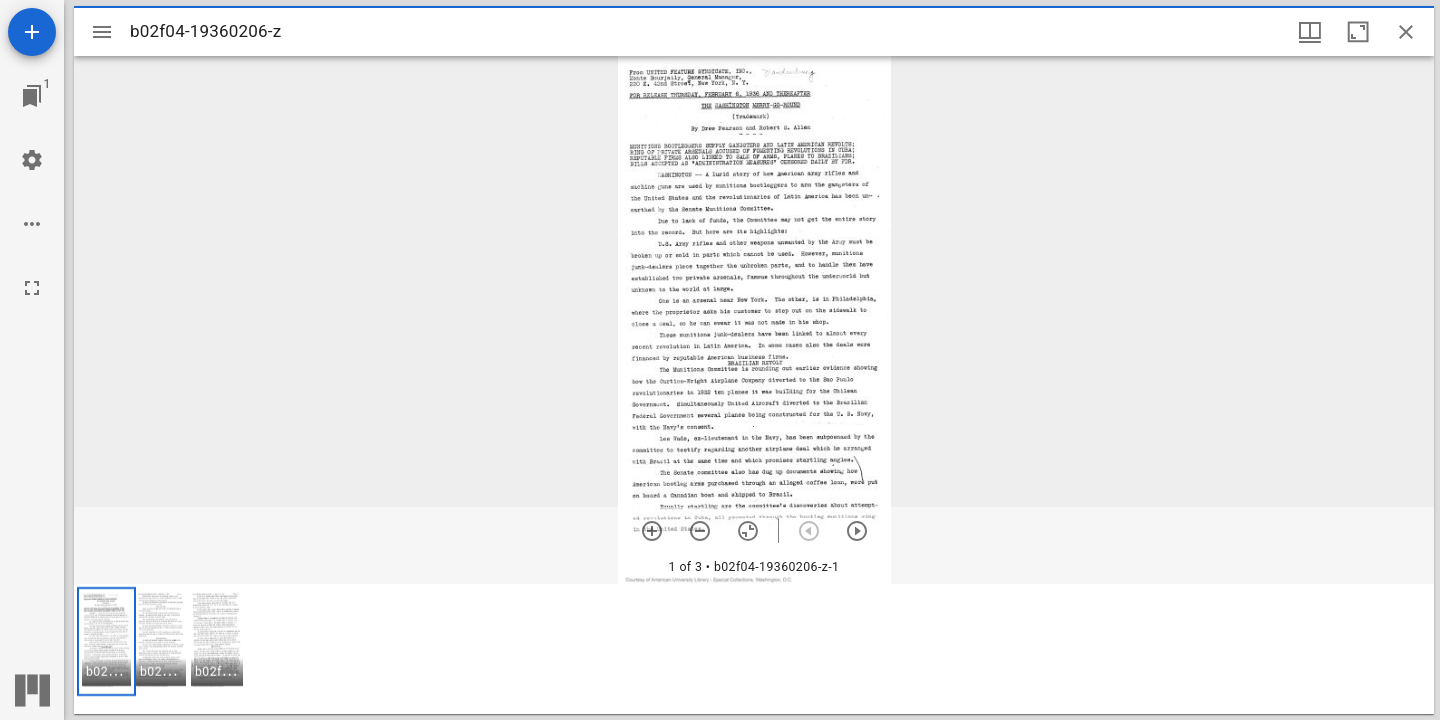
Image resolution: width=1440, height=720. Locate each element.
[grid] (754, 649)
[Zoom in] (652, 531)
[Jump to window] (32, 96)
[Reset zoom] (748, 531)
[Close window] (1406, 32)
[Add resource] (32, 32)
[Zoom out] (700, 531)
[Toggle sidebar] (102, 32)
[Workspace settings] (32, 160)
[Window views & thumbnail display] (1310, 32)
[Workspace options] (32, 224)
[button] (106, 641)
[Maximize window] (1358, 32)
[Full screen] (32, 288)
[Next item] (857, 531)
